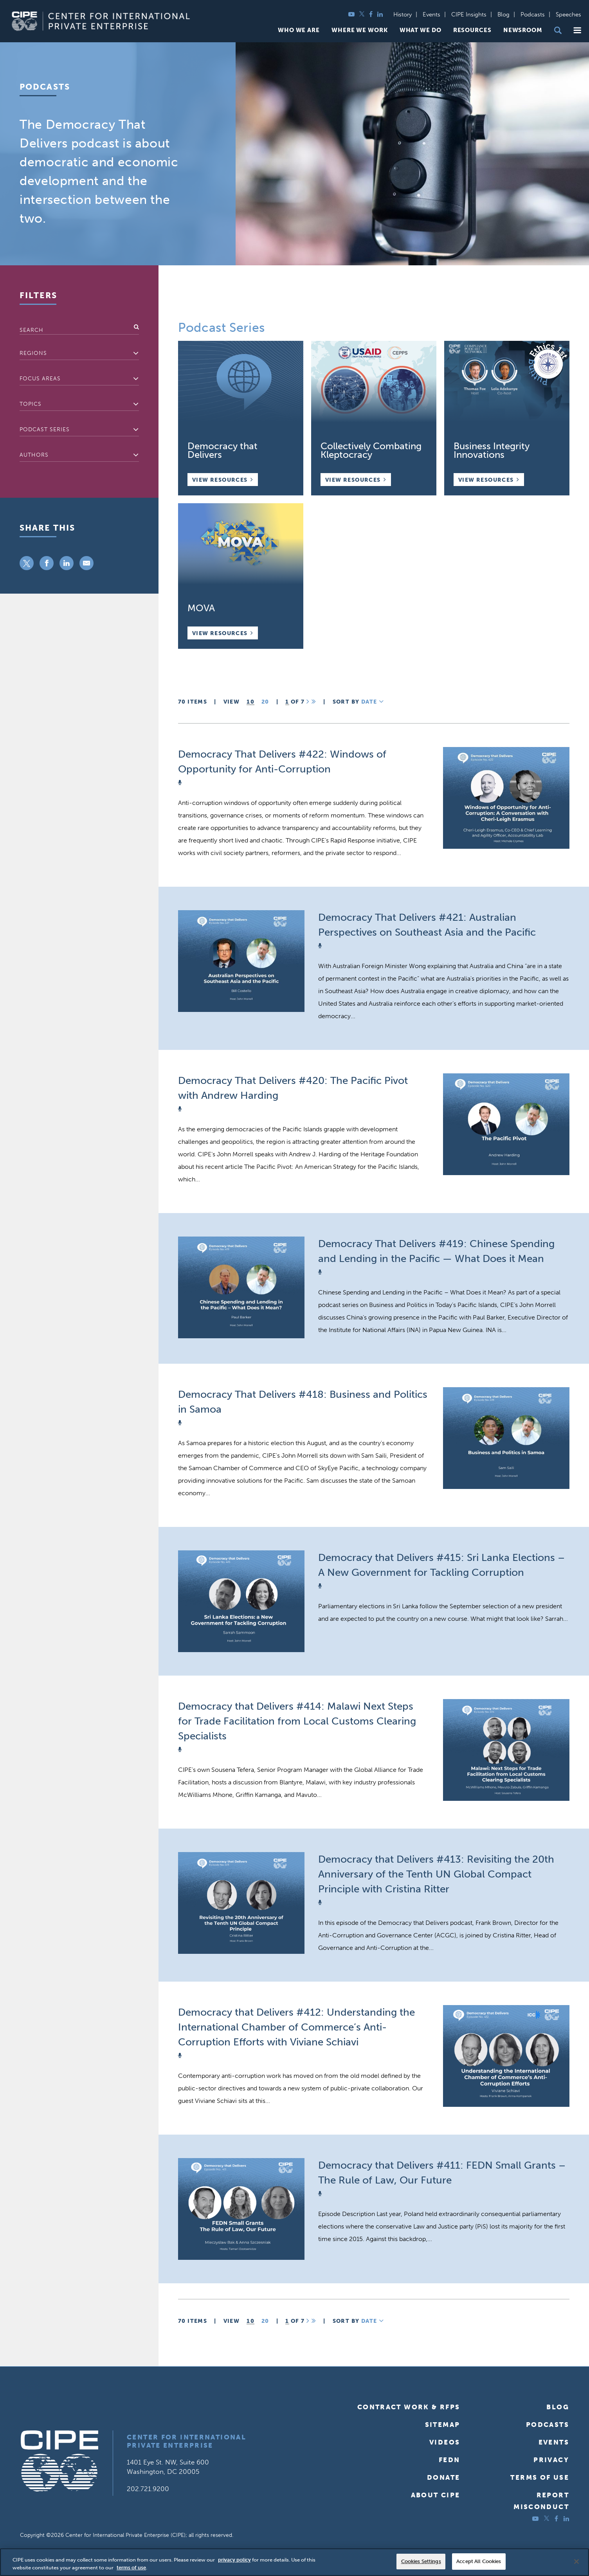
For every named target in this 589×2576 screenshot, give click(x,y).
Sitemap (442, 2424)
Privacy (551, 2460)
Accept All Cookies (478, 2561)
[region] (294, 2562)
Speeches (568, 14)
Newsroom (522, 30)
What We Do (420, 30)
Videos (444, 2442)
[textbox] (79, 353)
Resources (472, 30)
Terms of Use (539, 2477)
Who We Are (299, 30)
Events (431, 14)
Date (372, 701)
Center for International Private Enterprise (186, 2441)
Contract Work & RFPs (408, 2407)
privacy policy (234, 2560)
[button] (577, 30)
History (402, 14)
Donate (443, 2477)
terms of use (131, 2568)
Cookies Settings (421, 2561)
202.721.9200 (148, 2489)
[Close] (576, 2561)
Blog (503, 14)
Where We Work (359, 30)
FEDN (449, 2460)
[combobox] (79, 353)
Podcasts (533, 14)
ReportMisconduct (541, 2501)
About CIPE (435, 2495)
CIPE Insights (468, 14)
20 (265, 701)
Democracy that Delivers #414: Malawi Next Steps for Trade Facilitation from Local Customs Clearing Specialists (297, 1721)
